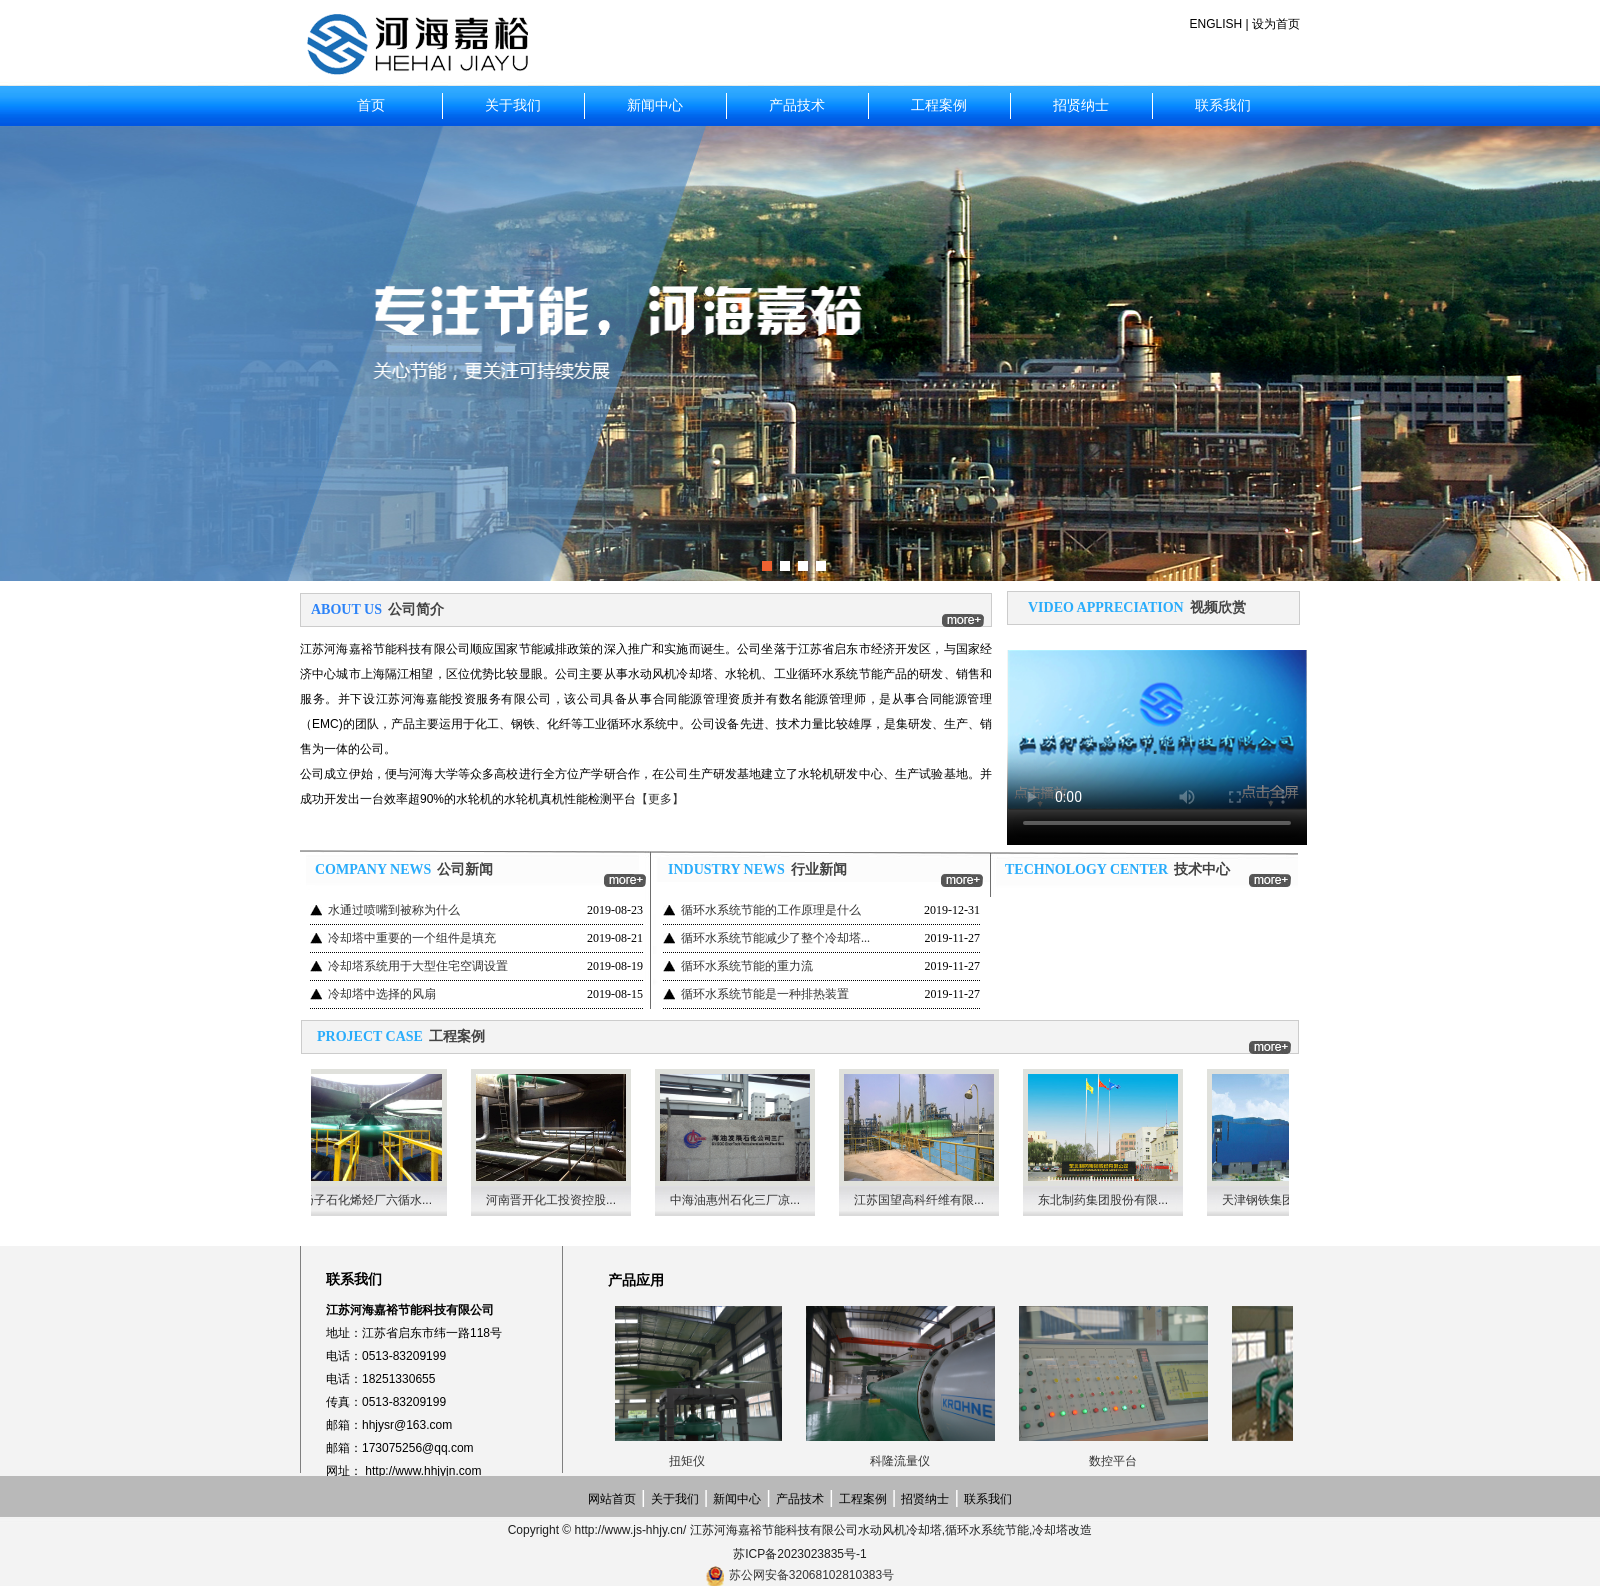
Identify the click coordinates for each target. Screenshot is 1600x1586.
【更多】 (660, 799)
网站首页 (612, 1499)
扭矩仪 (692, 1461)
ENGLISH (1216, 24)
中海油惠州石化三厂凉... (741, 1200)
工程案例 (939, 105)
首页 (371, 105)
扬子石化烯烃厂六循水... (373, 1200)
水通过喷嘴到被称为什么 (394, 910)
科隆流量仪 (905, 1461)
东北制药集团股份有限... (1109, 1200)
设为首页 (1276, 24)
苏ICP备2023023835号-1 (799, 1554)
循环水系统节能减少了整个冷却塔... (775, 938)
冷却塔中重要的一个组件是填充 (412, 938)
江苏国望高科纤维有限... (925, 1200)
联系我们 (1223, 105)
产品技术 (797, 105)
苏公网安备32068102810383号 (811, 1575)
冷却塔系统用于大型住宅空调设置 (418, 966)
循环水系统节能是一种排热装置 (765, 994)
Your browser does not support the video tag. (1157, 730)
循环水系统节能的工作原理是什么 (771, 910)
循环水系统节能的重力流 (747, 966)
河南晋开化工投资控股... (557, 1200)
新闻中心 (655, 105)
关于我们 (513, 105)
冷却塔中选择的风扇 (382, 994)
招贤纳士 (1081, 105)
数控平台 (1118, 1461)
